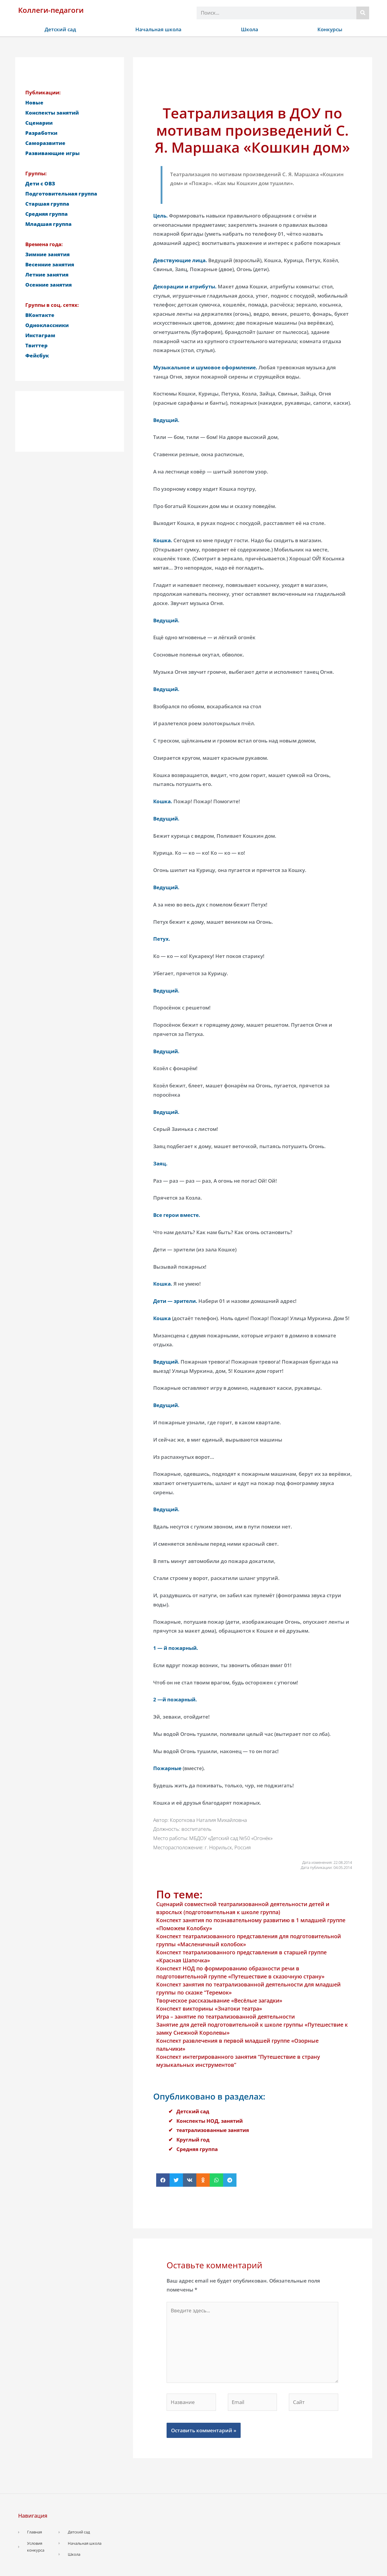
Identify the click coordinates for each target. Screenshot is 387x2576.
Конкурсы (329, 29)
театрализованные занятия (212, 2130)
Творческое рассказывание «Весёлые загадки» (219, 2000)
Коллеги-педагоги (51, 10)
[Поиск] (362, 13)
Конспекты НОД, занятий (209, 2120)
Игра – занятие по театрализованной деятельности (225, 2016)
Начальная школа (158, 29)
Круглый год (192, 2139)
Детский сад (60, 29)
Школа (249, 29)
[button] (163, 2180)
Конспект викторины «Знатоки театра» (209, 2008)
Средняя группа (197, 2149)
